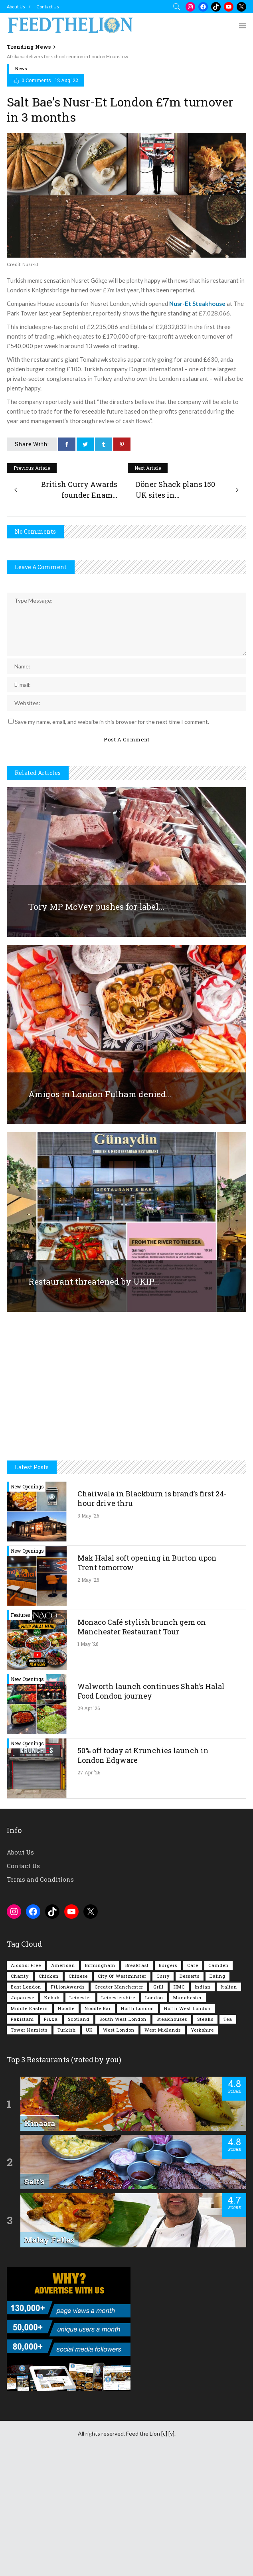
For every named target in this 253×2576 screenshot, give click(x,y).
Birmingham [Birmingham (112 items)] (100, 1965)
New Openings (27, 1486)
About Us (16, 6)
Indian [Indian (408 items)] (203, 1987)
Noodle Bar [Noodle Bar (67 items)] (98, 2008)
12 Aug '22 (66, 80)
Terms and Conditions (40, 1879)
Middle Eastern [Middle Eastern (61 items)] (29, 2008)
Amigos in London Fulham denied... (100, 1094)
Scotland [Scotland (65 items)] (78, 2019)
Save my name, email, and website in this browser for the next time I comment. (112, 721)
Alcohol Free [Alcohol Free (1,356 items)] (26, 1965)
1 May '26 (87, 1644)
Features (20, 1615)
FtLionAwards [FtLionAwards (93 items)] (68, 1987)
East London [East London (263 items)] (26, 1987)
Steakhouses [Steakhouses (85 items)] (171, 2019)
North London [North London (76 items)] (137, 2008)
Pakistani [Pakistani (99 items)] (22, 2019)
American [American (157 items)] (63, 1965)
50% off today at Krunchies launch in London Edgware (143, 1755)
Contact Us (47, 6)
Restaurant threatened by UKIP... (93, 1281)
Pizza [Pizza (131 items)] (51, 2019)
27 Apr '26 (88, 1772)
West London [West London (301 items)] (118, 2030)
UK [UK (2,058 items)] (89, 2030)
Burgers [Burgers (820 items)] (168, 1965)
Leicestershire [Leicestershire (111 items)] (118, 1997)
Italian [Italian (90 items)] (229, 1987)
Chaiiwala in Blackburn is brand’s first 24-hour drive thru (151, 1498)
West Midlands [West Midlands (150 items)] (162, 2030)
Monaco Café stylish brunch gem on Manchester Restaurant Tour (141, 1626)
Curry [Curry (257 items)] (163, 1976)
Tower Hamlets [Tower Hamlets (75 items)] (29, 2030)
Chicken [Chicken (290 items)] (49, 1976)
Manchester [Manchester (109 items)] (187, 1997)
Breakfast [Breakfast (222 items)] (137, 1965)
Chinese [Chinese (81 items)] (78, 1976)
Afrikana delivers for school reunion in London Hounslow (67, 56)
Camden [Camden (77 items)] (218, 1965)
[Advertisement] (126, 1395)
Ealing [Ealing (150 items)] (217, 1976)
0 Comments (36, 80)
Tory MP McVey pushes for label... (96, 906)
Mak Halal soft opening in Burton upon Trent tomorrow (147, 1562)
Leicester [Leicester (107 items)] (80, 1997)
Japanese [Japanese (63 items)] (22, 1997)
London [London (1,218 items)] (154, 1997)
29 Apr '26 (88, 1708)
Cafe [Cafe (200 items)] (192, 1965)
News (21, 68)
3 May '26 (88, 1515)
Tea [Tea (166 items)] (227, 2019)
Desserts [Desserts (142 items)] (190, 1976)
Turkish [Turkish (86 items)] (66, 2030)
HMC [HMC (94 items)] (179, 1987)
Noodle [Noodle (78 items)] (66, 2008)
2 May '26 (88, 1580)
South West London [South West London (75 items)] (122, 2019)
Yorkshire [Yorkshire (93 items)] (202, 2030)
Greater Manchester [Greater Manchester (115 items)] (119, 1987)
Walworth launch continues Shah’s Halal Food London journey (151, 1691)
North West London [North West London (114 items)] (187, 2008)
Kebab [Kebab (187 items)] (51, 1997)
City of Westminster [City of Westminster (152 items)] (122, 1976)
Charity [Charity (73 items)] (20, 1976)
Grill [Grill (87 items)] (158, 1987)
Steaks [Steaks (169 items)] (205, 2019)
